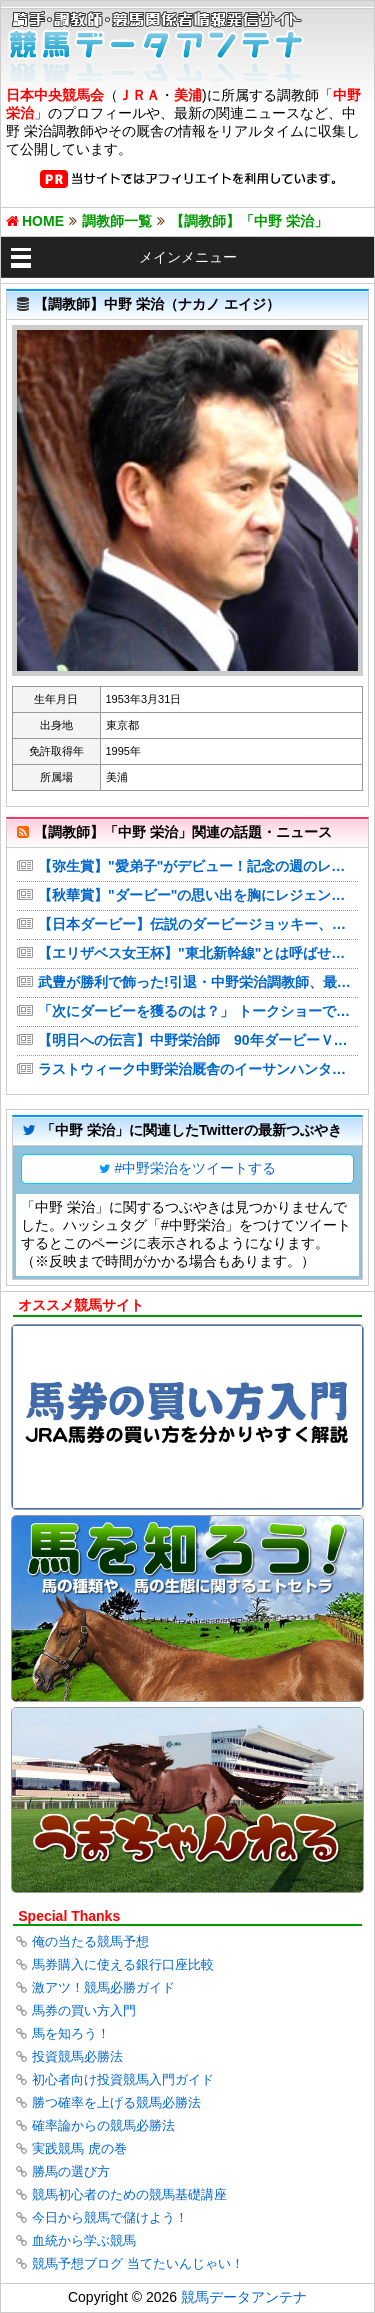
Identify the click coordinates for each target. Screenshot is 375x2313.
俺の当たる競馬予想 (90, 1941)
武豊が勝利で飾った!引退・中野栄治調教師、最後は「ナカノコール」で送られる (198, 982)
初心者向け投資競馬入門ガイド (123, 2079)
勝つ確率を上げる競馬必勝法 (116, 2102)
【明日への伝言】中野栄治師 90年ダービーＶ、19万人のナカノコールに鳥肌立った (198, 1040)
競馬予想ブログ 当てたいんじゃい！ (138, 2263)
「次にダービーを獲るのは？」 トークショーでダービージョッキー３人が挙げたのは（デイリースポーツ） (198, 1011)
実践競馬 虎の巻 (79, 2148)
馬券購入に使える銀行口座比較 (123, 1964)
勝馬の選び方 (71, 2171)
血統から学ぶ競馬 (84, 2240)
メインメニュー (188, 257)
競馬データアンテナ (244, 2297)
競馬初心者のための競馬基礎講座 (129, 2194)
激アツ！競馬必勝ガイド (103, 1987)
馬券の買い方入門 (84, 2010)
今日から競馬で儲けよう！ (110, 2217)
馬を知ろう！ (71, 2033)
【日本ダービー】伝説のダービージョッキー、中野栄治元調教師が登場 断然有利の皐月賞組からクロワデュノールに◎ (198, 924)
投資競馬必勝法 (77, 2056)
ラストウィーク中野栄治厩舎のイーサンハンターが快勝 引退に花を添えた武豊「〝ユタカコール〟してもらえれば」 (198, 1069)
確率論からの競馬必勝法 (103, 2125)
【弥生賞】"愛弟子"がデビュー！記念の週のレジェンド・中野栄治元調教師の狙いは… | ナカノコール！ (198, 866)
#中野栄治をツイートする (196, 1168)
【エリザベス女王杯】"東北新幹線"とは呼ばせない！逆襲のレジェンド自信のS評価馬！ (198, 953)
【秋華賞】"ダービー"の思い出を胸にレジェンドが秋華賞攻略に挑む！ (198, 895)
